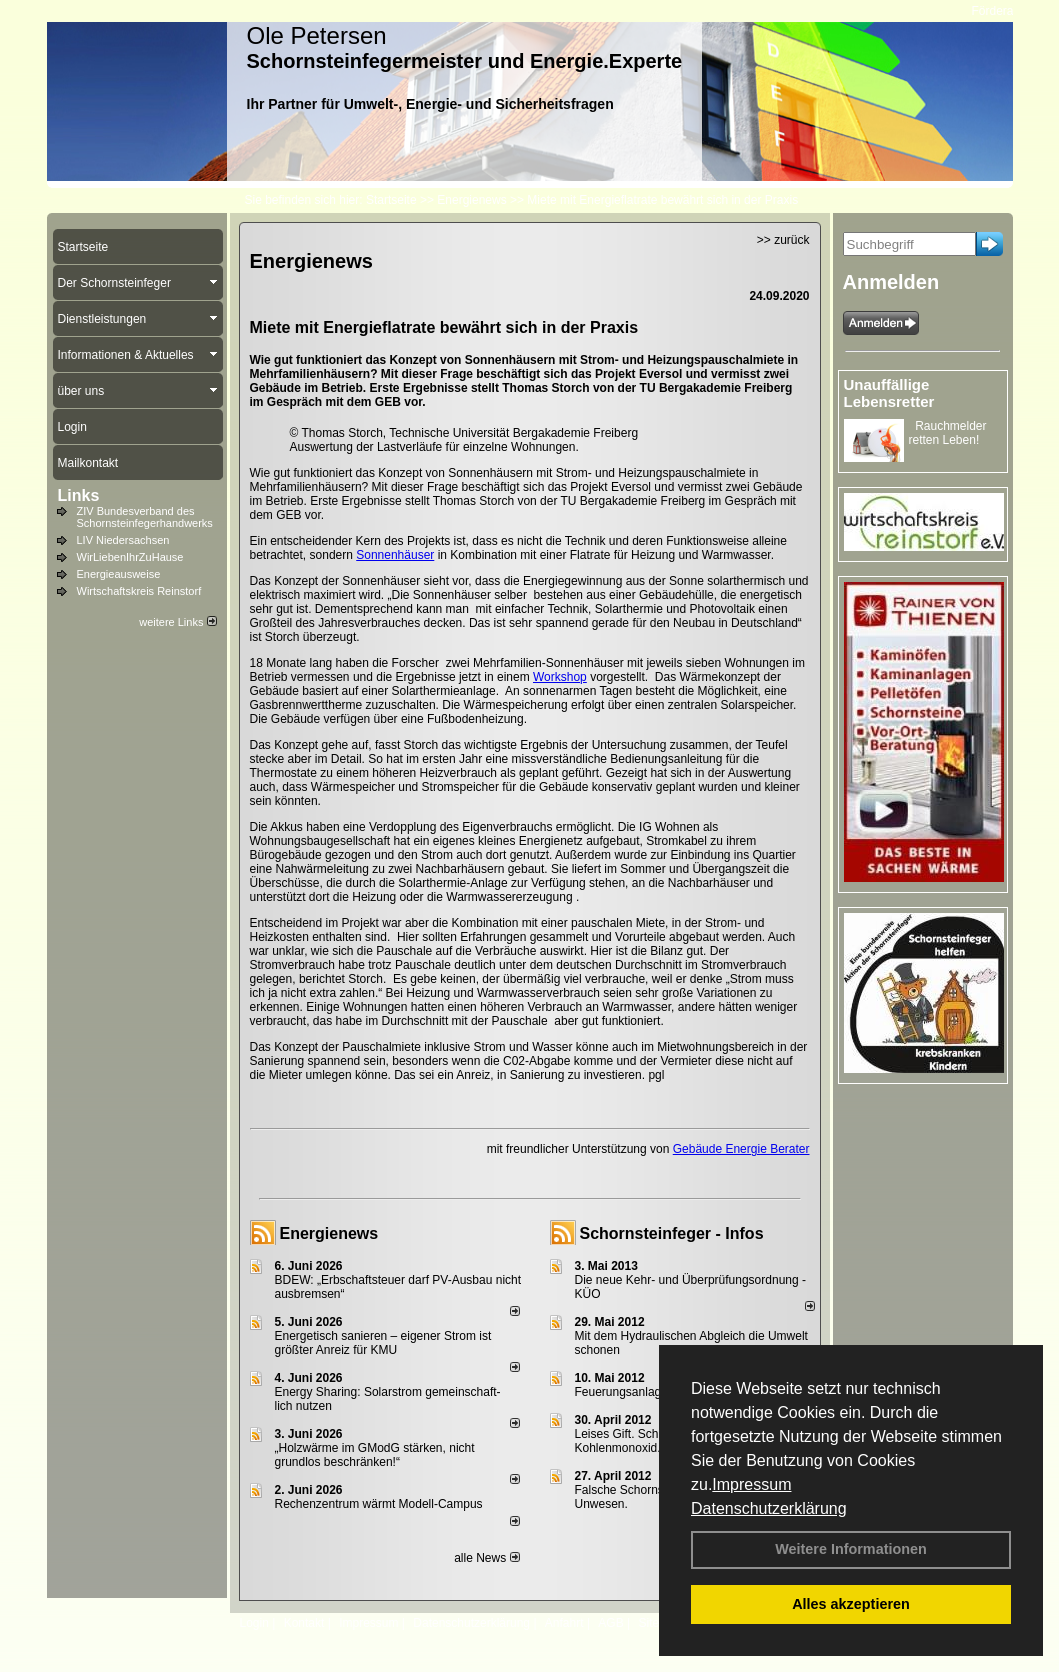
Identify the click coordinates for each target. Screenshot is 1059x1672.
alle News (486, 1558)
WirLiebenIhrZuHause (130, 557)
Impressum (751, 1484)
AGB (610, 1623)
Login (254, 1623)
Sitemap (660, 1623)
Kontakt (304, 1623)
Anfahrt (564, 1623)
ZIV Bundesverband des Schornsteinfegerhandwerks (145, 517)
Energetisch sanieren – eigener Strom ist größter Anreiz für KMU (383, 1343)
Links (79, 495)
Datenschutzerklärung (769, 1508)
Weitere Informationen (851, 1549)
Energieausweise (119, 574)
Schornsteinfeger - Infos (672, 1233)
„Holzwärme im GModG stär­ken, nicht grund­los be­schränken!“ (375, 1455)
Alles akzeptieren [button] (851, 1604)
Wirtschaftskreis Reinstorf (139, 591)
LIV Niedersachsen (123, 540)
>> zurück (783, 240)
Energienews (329, 1233)
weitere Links (177, 622)
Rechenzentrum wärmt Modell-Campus (379, 1504)
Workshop (560, 677)
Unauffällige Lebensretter (889, 393)
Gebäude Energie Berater (741, 1149)
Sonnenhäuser (395, 555)
